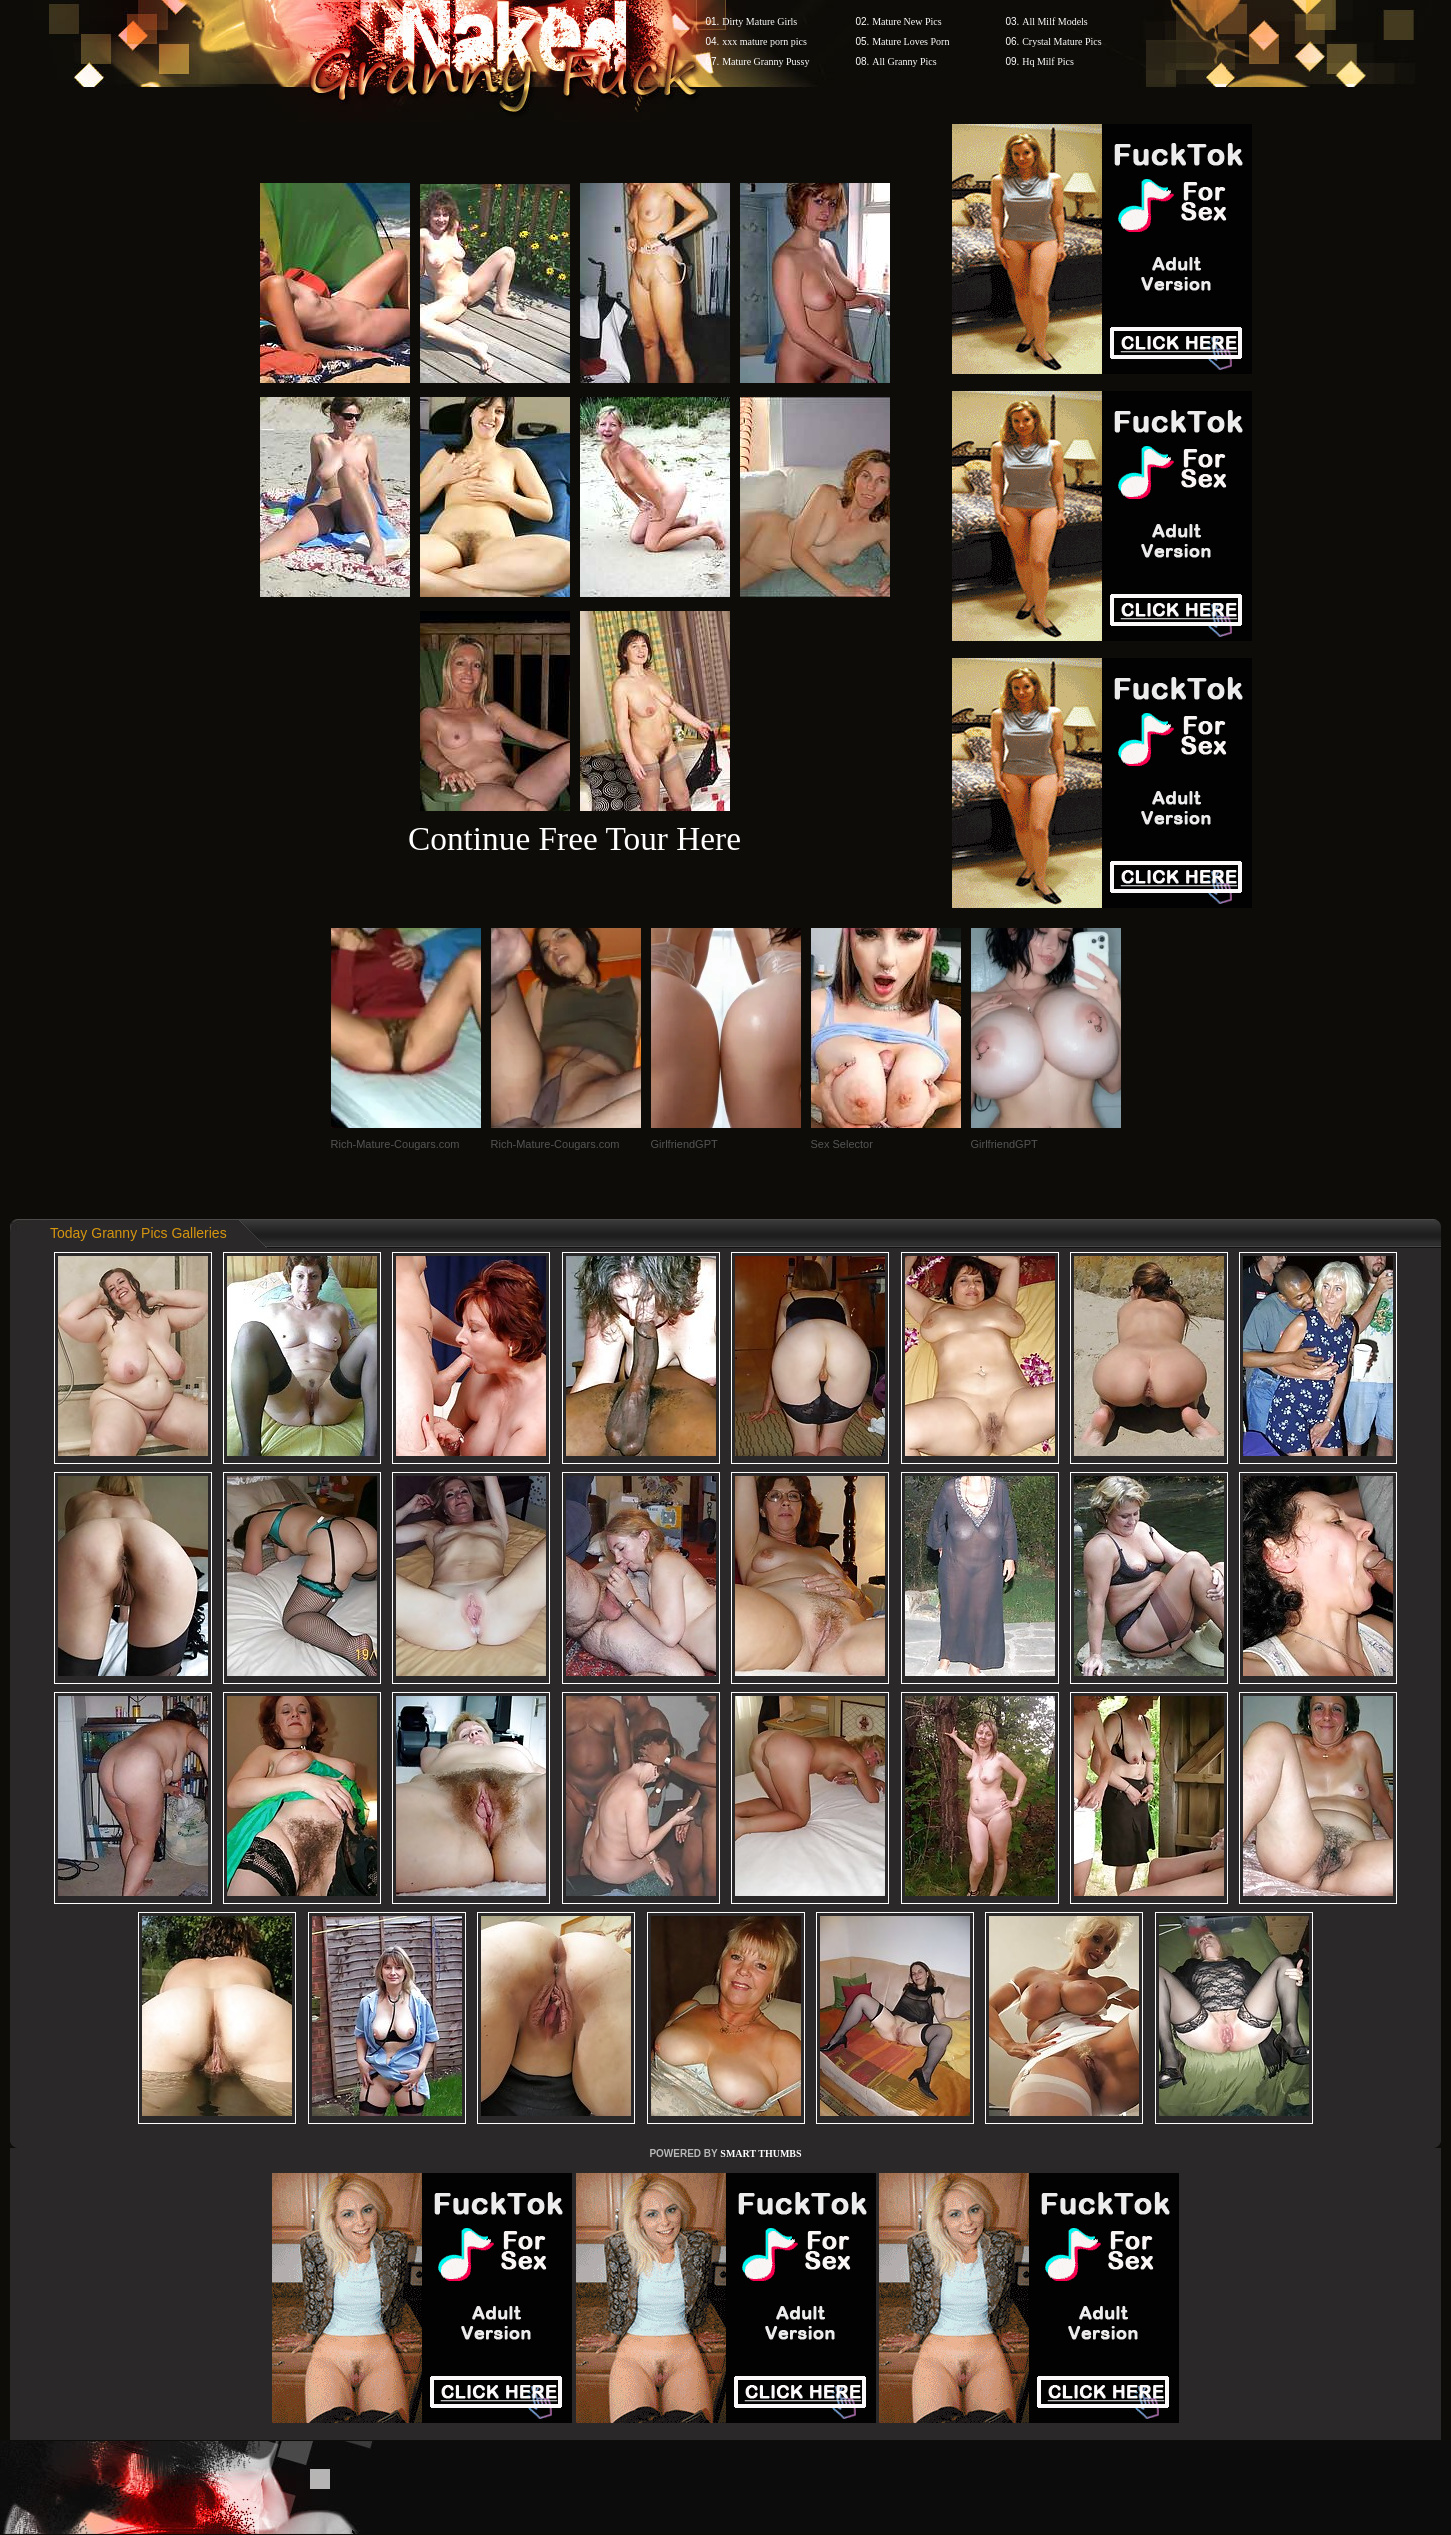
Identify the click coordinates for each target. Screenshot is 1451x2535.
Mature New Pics (906, 21)
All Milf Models (1055, 21)
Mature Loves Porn (910, 41)
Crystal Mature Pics (1061, 41)
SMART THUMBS (760, 2153)
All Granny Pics (904, 61)
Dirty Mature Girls (759, 21)
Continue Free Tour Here (574, 838)
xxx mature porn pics (764, 41)
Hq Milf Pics (1048, 61)
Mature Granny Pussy (765, 61)
